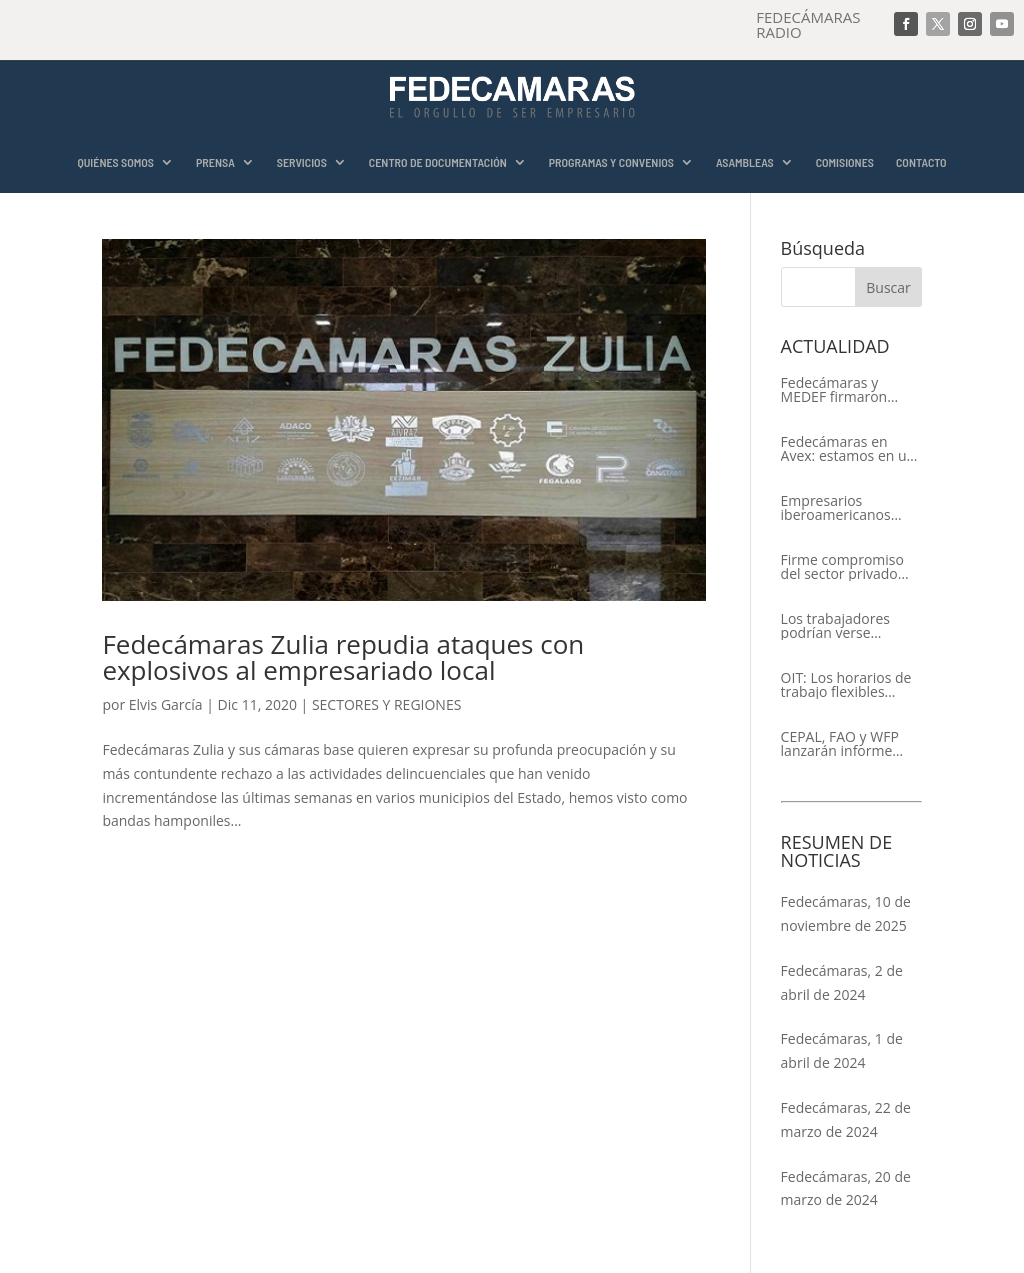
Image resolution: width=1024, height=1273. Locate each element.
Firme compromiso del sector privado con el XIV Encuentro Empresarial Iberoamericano (848, 567)
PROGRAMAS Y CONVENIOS (611, 162)
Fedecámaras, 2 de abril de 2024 (842, 982)
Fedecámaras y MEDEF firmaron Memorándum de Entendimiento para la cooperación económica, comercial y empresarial (846, 390)
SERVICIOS (302, 162)
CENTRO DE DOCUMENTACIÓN (438, 162)
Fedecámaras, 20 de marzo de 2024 (846, 1188)
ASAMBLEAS (745, 162)
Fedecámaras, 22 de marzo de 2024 (846, 1119)
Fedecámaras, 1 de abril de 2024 (842, 1050)
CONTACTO (921, 162)
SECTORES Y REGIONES (386, 704)
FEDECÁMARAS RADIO (808, 24)
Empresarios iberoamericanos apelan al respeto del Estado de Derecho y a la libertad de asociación (849, 508)
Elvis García (166, 704)
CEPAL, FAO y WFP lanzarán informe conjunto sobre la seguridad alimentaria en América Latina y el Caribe (842, 744)
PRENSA (215, 162)
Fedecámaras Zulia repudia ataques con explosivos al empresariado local (343, 657)
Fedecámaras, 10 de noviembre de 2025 (846, 913)
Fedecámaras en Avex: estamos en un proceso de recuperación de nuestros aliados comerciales (848, 449)
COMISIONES (845, 162)
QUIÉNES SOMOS (115, 162)
